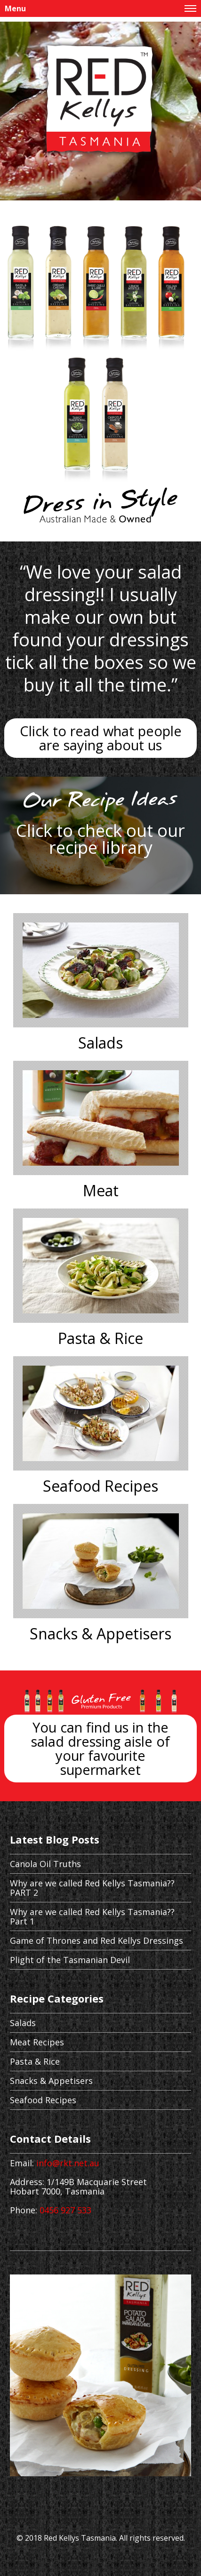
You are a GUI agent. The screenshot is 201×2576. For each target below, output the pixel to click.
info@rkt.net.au (67, 2163)
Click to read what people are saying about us (101, 738)
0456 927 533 (65, 2210)
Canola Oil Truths (45, 1863)
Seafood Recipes (100, 1486)
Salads (100, 1042)
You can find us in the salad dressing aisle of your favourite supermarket (100, 1748)
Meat (101, 1190)
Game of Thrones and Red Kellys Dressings (96, 1940)
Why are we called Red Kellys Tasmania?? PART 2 (92, 1887)
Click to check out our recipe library (100, 839)
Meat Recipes (37, 2042)
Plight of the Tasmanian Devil (70, 1959)
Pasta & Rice (100, 1338)
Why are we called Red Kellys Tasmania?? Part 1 (92, 1916)
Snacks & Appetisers (100, 1633)
